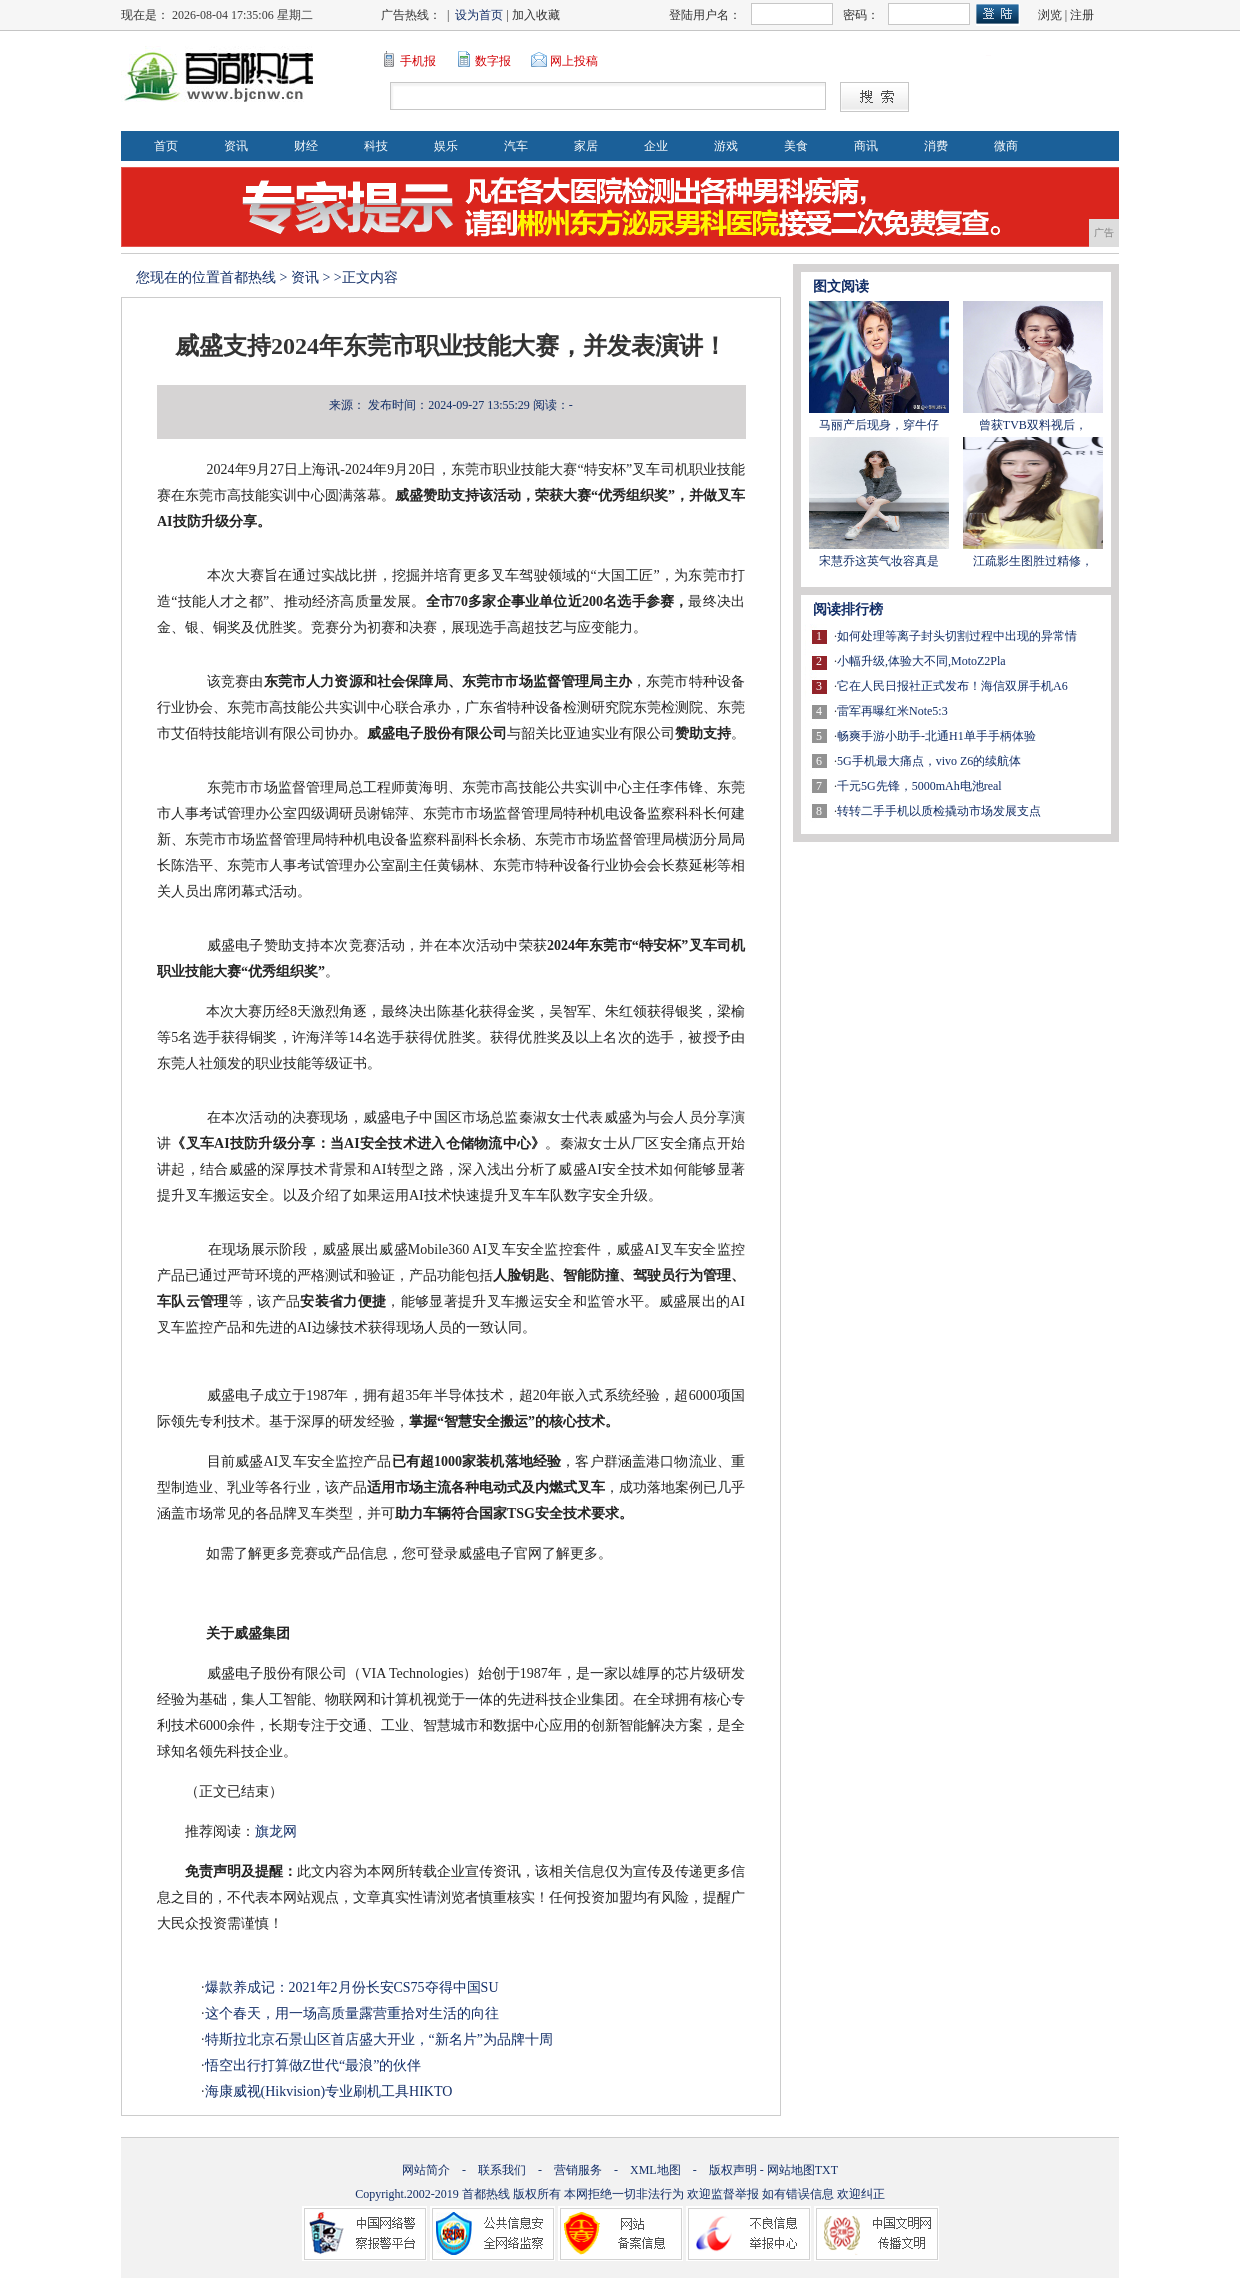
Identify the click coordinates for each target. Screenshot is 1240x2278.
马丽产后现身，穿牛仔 (879, 425)
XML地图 (655, 2170)
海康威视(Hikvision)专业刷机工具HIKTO (329, 2091)
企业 (656, 146)
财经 (306, 146)
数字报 (493, 61)
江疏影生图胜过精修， (1033, 561)
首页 (166, 146)
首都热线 (248, 277)
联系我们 (502, 2170)
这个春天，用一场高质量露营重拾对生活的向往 (352, 2013)
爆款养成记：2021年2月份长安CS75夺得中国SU (352, 1987)
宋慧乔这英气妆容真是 (879, 561)
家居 (586, 146)
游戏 (726, 146)
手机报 (418, 61)
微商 (1006, 146)
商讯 (866, 146)
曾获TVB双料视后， (1033, 425)
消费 (936, 146)
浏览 (1050, 15)
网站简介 (426, 2170)
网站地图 (791, 2170)
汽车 (516, 146)
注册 (1082, 15)
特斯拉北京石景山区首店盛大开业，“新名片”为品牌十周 (379, 2039)
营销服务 (578, 2170)
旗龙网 (276, 1831)
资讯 (236, 146)
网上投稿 (574, 61)
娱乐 (446, 146)
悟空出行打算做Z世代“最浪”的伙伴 (313, 2065)
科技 (376, 146)
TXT (826, 2170)
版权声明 (733, 2170)
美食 (796, 146)
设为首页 (479, 15)
